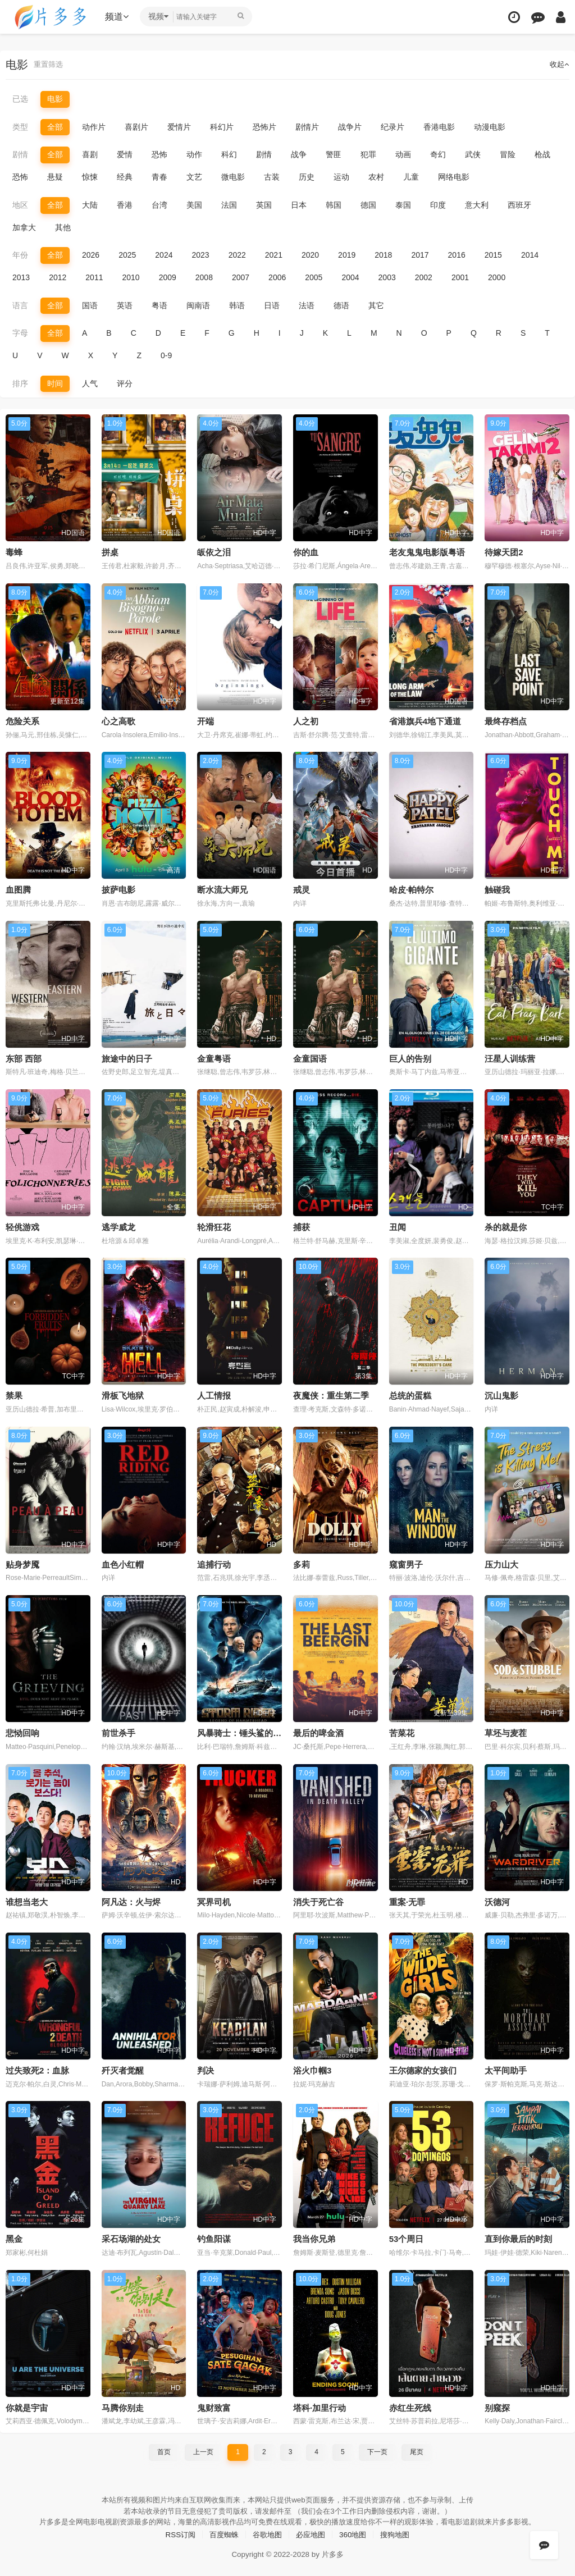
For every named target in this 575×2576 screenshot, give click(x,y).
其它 (376, 304)
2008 (204, 276)
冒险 (507, 154)
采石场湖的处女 (131, 2237)
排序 (20, 382)
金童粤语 (214, 1057)
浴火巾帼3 (312, 2068)
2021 (273, 254)
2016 (457, 254)
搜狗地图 (400, 2532)
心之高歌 (118, 720)
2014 (530, 254)
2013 (21, 276)
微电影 (233, 176)
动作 (194, 154)
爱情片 (179, 126)
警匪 (333, 154)
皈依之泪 (214, 551)
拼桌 (110, 551)
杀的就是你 (506, 1226)
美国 (194, 204)
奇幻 (438, 154)
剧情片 (307, 126)
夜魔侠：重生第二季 (331, 1394)
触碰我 (497, 888)
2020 (310, 254)
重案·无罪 (407, 1899)
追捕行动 (214, 1563)
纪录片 (392, 126)
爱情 (125, 154)
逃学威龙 (118, 1226)
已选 (20, 98)
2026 (90, 254)
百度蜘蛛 (220, 2532)
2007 (240, 276)
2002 (423, 276)
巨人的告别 (410, 1057)
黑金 (14, 2237)
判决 (205, 2068)
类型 (20, 126)
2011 (94, 276)
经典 (125, 176)
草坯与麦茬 (506, 1731)
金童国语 (310, 1057)
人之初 (305, 720)
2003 (387, 276)
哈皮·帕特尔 (411, 888)
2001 (460, 276)
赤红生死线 (410, 2405)
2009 (167, 276)
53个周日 (406, 2237)
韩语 (237, 304)
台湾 (159, 204)
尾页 (416, 2450)
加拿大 (24, 226)
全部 (55, 126)
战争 (299, 154)
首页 (164, 2450)
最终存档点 (506, 720)
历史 (306, 176)
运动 (341, 176)
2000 (496, 276)
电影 (55, 98)
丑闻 (397, 1226)
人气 (90, 382)
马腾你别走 (123, 2405)
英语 (125, 304)
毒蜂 (14, 551)
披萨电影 (118, 888)
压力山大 (501, 1563)
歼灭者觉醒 (123, 2068)
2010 (130, 276)
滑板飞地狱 (123, 1394)
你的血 (305, 551)
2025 (127, 254)
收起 (559, 64)
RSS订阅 (175, 2532)
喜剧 (90, 154)
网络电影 (453, 176)
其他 (63, 226)
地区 (20, 204)
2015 (493, 254)
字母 (20, 332)
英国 (264, 204)
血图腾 (18, 888)
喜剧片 (136, 126)
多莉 (301, 1563)
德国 (368, 204)
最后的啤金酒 (318, 1731)
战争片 (350, 126)
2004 (350, 276)
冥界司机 (214, 1899)
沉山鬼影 (501, 1394)
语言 (20, 304)
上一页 (203, 2450)
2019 (346, 254)
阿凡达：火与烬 (131, 1899)
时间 (55, 382)
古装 (272, 176)
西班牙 (519, 204)
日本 (299, 204)
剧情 (20, 154)
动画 (403, 154)
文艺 (194, 176)
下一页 (377, 2450)
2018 (383, 254)
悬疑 (55, 176)
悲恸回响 (22, 1731)
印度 (438, 204)
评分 (125, 382)
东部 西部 (24, 1057)
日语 (272, 304)
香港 (125, 204)
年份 (20, 254)
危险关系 (22, 720)
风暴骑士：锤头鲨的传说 (243, 1731)
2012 (57, 276)
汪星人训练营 (510, 1057)
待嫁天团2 (504, 551)
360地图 (355, 2532)
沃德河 (497, 1899)
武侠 (473, 154)
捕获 (301, 1226)
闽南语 (198, 304)
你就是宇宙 (27, 2405)
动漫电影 (489, 126)
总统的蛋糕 (410, 1394)
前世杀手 (118, 1731)
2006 (277, 276)
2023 (200, 254)
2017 (419, 254)
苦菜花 (401, 1731)
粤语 (159, 304)
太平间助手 (506, 2068)
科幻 (229, 154)
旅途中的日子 (127, 1057)
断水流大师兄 (222, 888)
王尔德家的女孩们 (423, 2068)
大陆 (90, 204)
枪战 (542, 154)
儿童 (411, 176)
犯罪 (368, 154)
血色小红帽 (123, 1563)
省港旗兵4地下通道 (425, 720)
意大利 (477, 204)
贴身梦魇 (22, 1563)
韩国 (333, 204)
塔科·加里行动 (319, 2405)
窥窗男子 (406, 1563)
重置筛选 (49, 64)
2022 (237, 254)
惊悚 (90, 176)
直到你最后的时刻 (518, 2237)
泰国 (403, 204)
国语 (90, 304)
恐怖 (159, 154)
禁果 (14, 1394)
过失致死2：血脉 (37, 2068)
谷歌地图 (266, 2532)
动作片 (94, 126)
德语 (341, 304)
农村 (376, 176)
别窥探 (497, 2405)
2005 (313, 276)
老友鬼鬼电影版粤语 (427, 551)
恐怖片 (264, 126)
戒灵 (301, 888)
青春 (159, 176)
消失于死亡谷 (318, 1899)
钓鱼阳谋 (214, 2237)
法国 (229, 204)
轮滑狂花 (214, 1226)
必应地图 (311, 2532)
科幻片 (222, 126)
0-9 (166, 354)
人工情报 (214, 1394)
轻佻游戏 (22, 1226)
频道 (118, 16)
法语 (306, 304)
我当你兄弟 (314, 2237)
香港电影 (439, 126)
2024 (163, 254)
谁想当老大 (27, 1899)
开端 (205, 720)
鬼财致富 (214, 2405)
